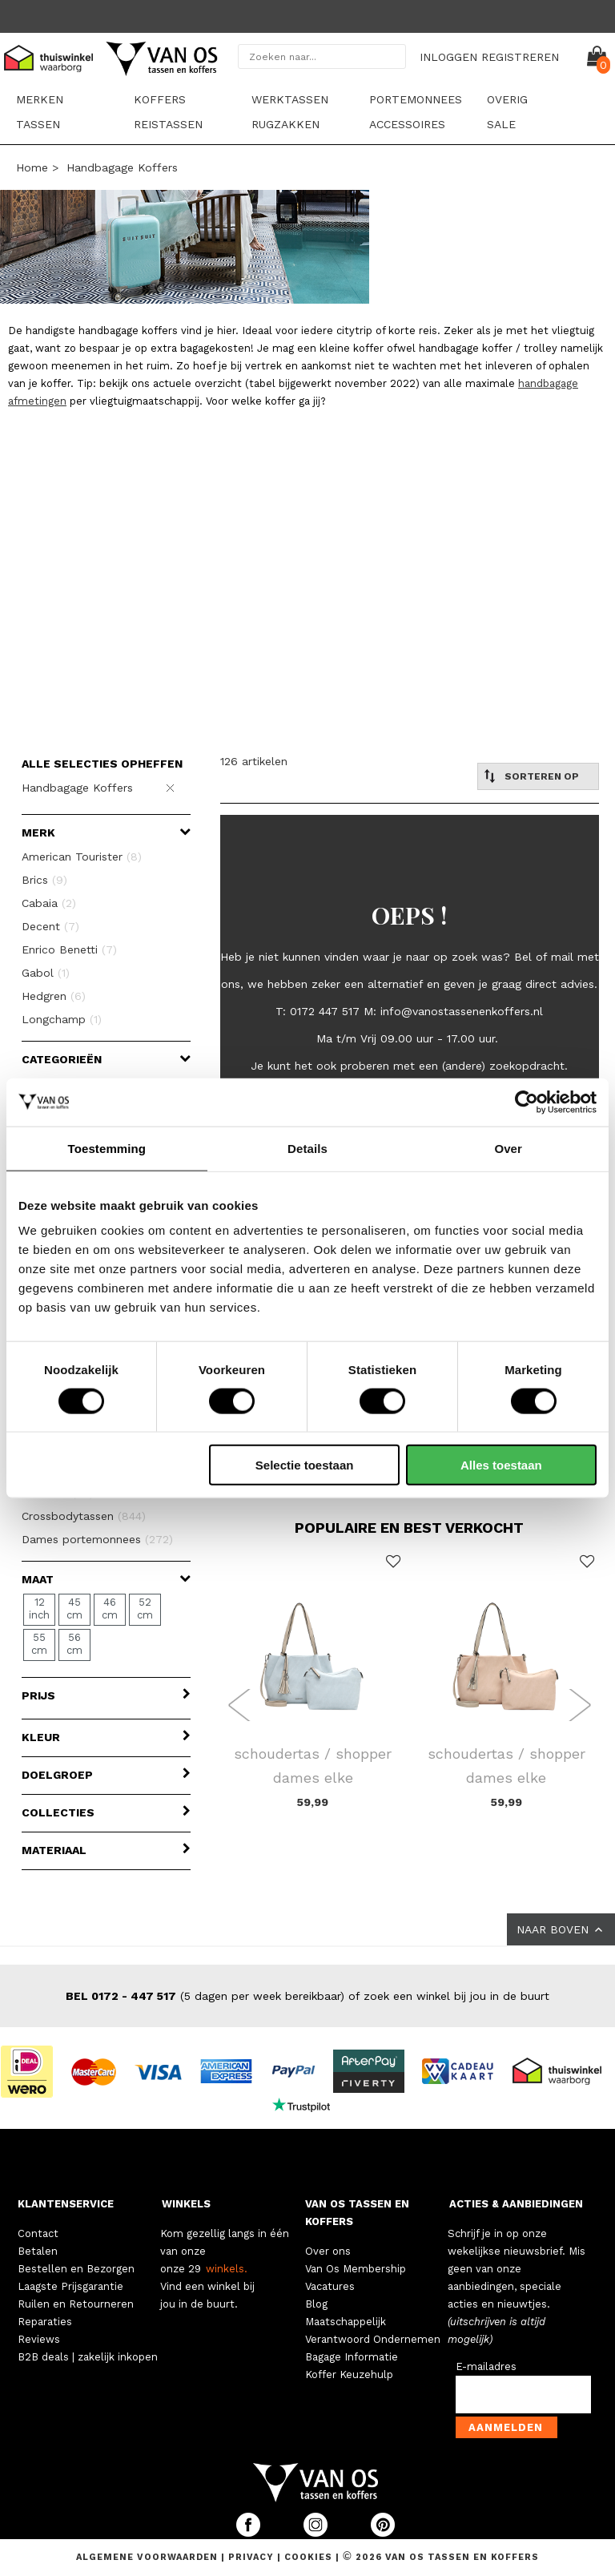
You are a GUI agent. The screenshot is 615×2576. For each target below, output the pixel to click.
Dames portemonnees (97, 1539)
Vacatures (330, 2286)
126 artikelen (253, 761)
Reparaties (45, 2322)
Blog (316, 2304)
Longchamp (62, 1019)
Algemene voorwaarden (148, 2557)
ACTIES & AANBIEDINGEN (516, 2204)
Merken (39, 99)
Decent (50, 926)
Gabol (46, 972)
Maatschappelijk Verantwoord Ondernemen (372, 2330)
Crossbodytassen (84, 1516)
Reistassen (168, 124)
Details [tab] (307, 1148)
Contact (38, 2233)
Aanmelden (505, 2427)
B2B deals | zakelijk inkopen (88, 2357)
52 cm (145, 1608)
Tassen (38, 124)
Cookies (308, 2557)
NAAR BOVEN (561, 1929)
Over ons (328, 2251)
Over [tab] (508, 1148)
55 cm (39, 1643)
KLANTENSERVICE (66, 2204)
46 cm (110, 1608)
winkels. (226, 2269)
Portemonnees (415, 99)
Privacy (252, 2557)
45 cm (74, 1608)
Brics (44, 879)
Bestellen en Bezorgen (76, 2269)
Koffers (160, 99)
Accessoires (407, 124)
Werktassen (289, 99)
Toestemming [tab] (107, 1148)
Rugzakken (285, 124)
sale (501, 124)
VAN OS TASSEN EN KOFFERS (357, 2212)
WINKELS (186, 2204)
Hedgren (54, 996)
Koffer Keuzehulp (349, 2374)
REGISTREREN (520, 56)
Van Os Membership (355, 2269)
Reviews (39, 2339)
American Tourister (82, 856)
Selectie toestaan (304, 1465)
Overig (507, 99)
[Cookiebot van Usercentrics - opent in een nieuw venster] (526, 1102)
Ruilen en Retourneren (76, 2304)
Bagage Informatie (351, 2357)
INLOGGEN (448, 56)
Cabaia (49, 903)
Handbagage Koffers (122, 167)
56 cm (74, 1643)
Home (32, 167)
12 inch (39, 1608)
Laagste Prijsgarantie (70, 2286)
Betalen (38, 2251)
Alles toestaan (501, 1465)
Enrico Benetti (69, 949)
